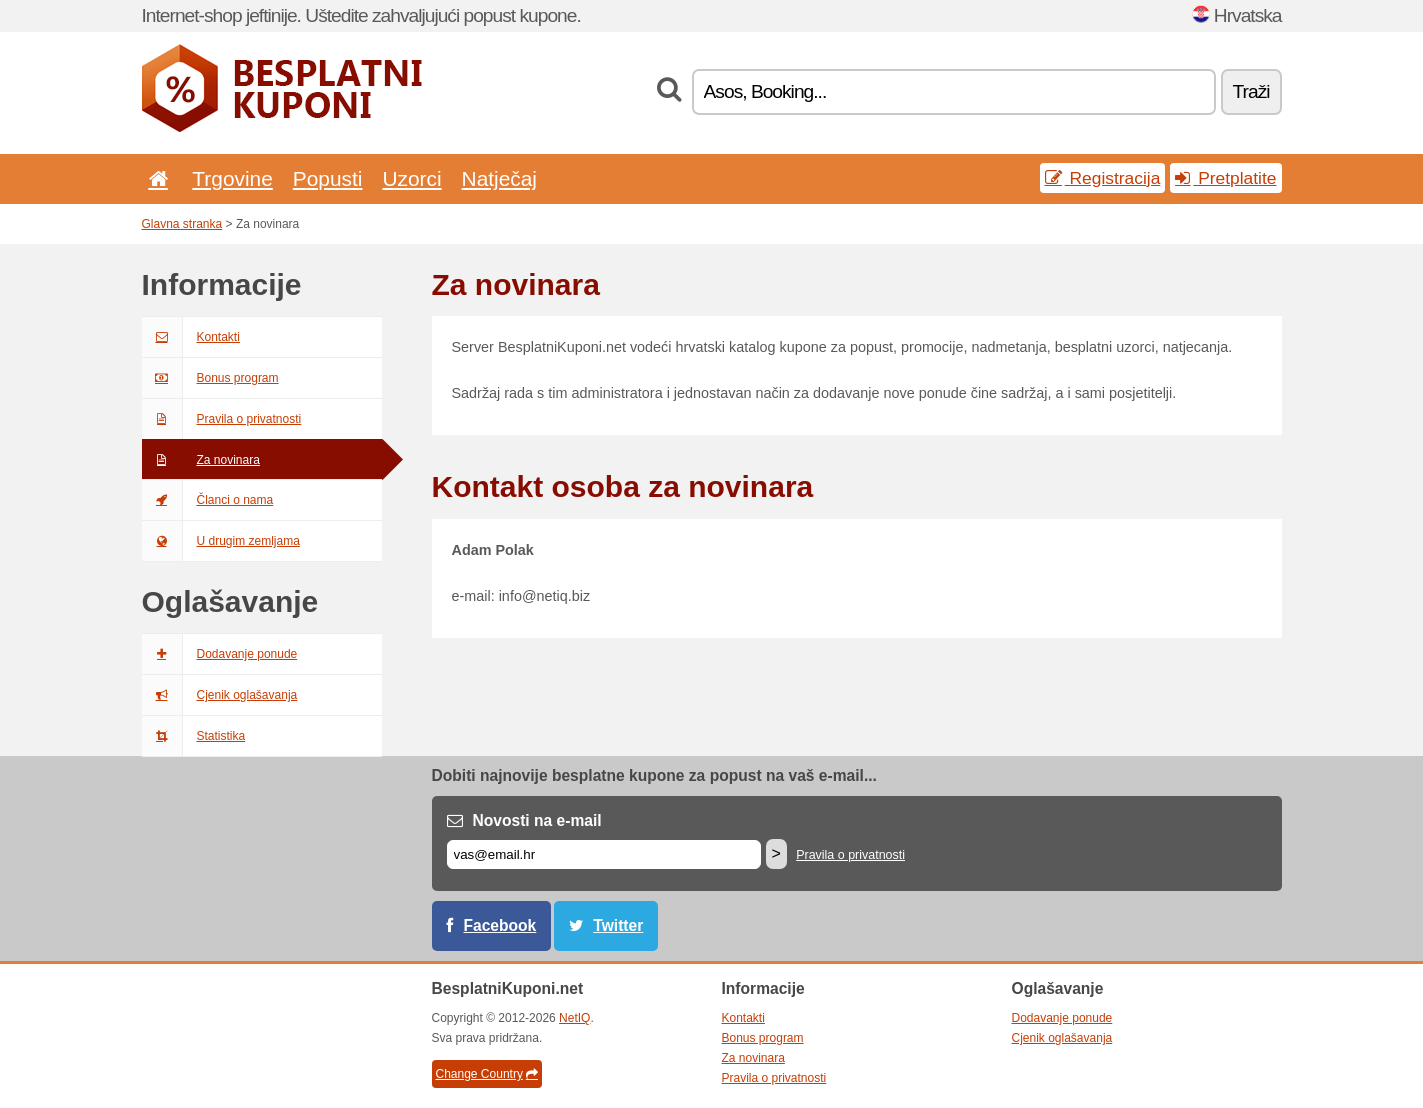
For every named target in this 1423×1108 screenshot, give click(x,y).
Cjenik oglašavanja (220, 695)
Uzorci (411, 178)
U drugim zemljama (221, 541)
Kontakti (191, 337)
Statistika (194, 736)
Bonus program (210, 378)
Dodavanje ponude (220, 654)
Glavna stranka (182, 224)
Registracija (1103, 178)
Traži (1251, 91)
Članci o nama (208, 500)
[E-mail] (604, 854)
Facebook (500, 925)
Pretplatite (1225, 178)
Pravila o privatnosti (222, 419)
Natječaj (499, 178)
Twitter (618, 925)
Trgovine (232, 178)
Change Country (487, 1074)
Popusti (328, 178)
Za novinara (201, 460)
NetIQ (574, 1018)
